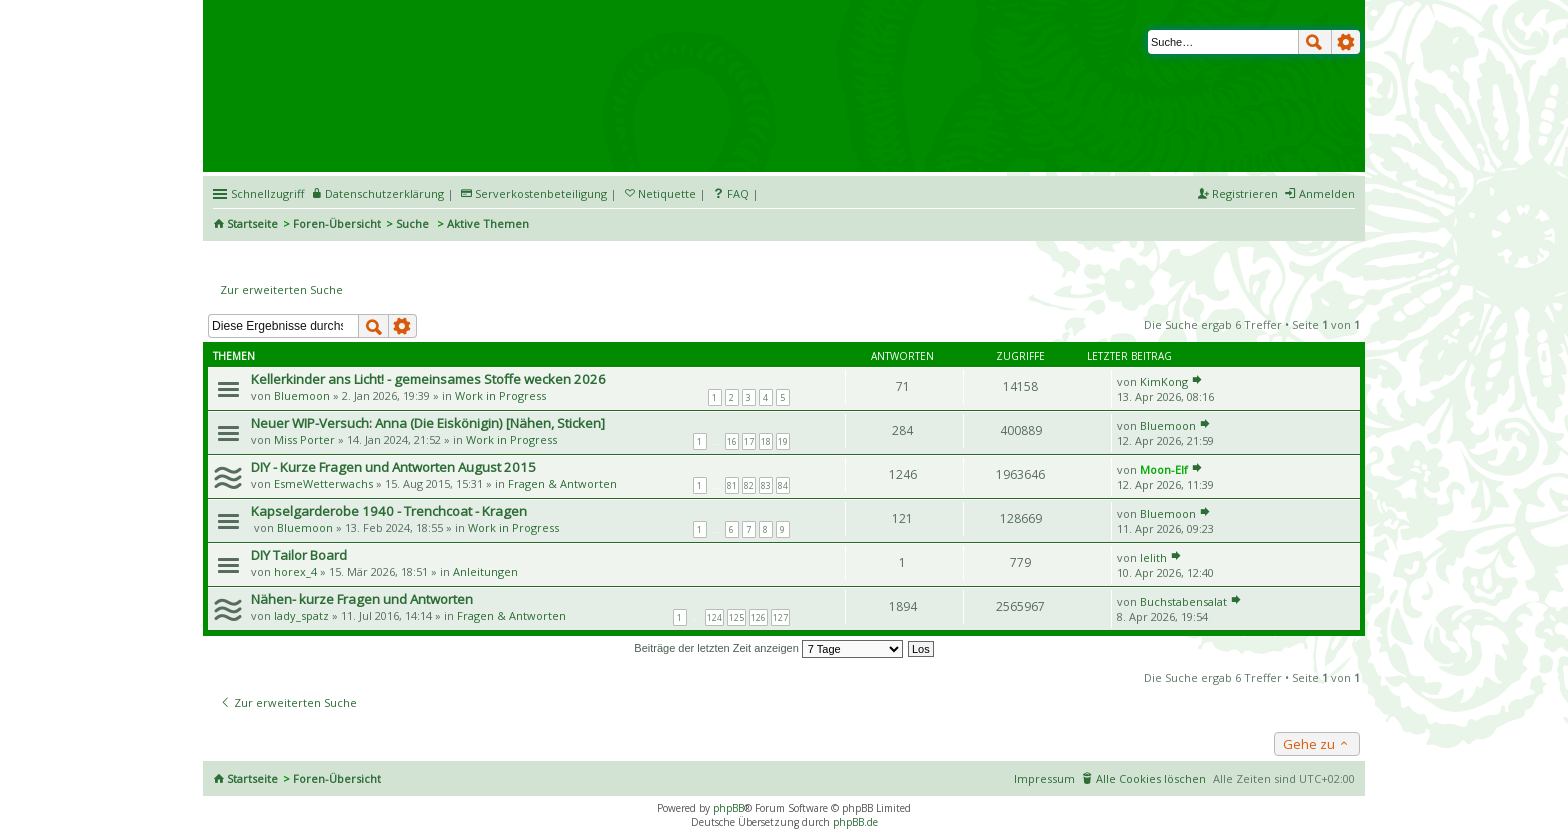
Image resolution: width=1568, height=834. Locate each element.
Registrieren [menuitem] (1245, 193)
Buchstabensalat (1183, 601)
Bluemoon (302, 395)
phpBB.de (855, 822)
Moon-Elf (1164, 469)
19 (783, 441)
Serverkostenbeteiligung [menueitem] (541, 193)
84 (783, 485)
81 (732, 485)
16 (732, 441)
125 (736, 617)
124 (714, 617)
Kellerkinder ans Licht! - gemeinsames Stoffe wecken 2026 (428, 379)
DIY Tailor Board (299, 555)
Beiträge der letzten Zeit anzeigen (768, 648)
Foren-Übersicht (337, 223)
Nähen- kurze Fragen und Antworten (362, 599)
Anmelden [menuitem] (1327, 193)
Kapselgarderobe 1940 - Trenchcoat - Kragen (389, 511)
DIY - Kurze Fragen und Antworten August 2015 (393, 467)
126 (758, 617)
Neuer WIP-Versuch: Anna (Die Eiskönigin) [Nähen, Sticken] (428, 423)
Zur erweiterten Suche (281, 289)
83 (766, 485)
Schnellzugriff (267, 193)
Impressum (1044, 778)
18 (766, 441)
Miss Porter (304, 439)
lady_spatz (301, 615)
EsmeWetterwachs (323, 483)
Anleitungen (485, 571)
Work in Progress (500, 395)
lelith (1153, 557)
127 (780, 617)
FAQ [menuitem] (738, 193)
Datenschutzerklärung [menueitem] (384, 193)
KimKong (1164, 381)
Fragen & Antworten (562, 483)
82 (749, 485)
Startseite (252, 223)
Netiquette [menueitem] (667, 193)
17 (749, 441)
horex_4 (295, 571)
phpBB (728, 808)
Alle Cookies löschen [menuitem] (1151, 778)
